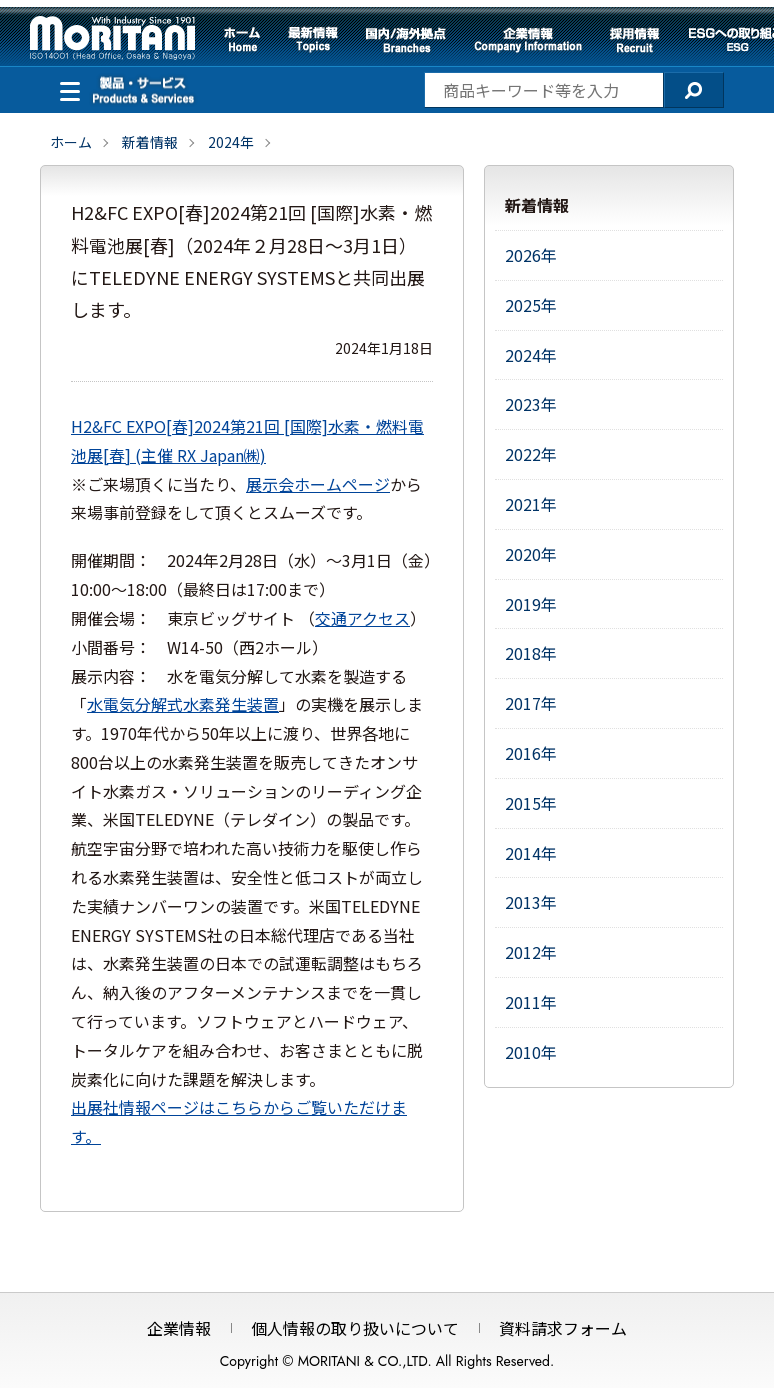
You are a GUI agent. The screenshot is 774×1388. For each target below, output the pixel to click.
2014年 (531, 853)
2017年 (531, 703)
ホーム (242, 40)
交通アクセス (362, 618)
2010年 (531, 1052)
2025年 (531, 305)
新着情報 (150, 142)
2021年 (531, 504)
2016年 (531, 753)
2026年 (531, 255)
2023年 (531, 404)
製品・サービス (65, 88)
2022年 (531, 454)
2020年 (531, 554)
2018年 (531, 653)
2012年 (531, 952)
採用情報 (634, 40)
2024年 (231, 142)
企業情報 (528, 40)
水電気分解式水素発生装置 (183, 704)
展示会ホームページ (318, 484)
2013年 (531, 902)
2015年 (531, 803)
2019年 (531, 604)
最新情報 (313, 40)
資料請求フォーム (563, 1328)
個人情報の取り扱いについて (355, 1328)
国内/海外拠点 (406, 40)
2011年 (531, 1002)
